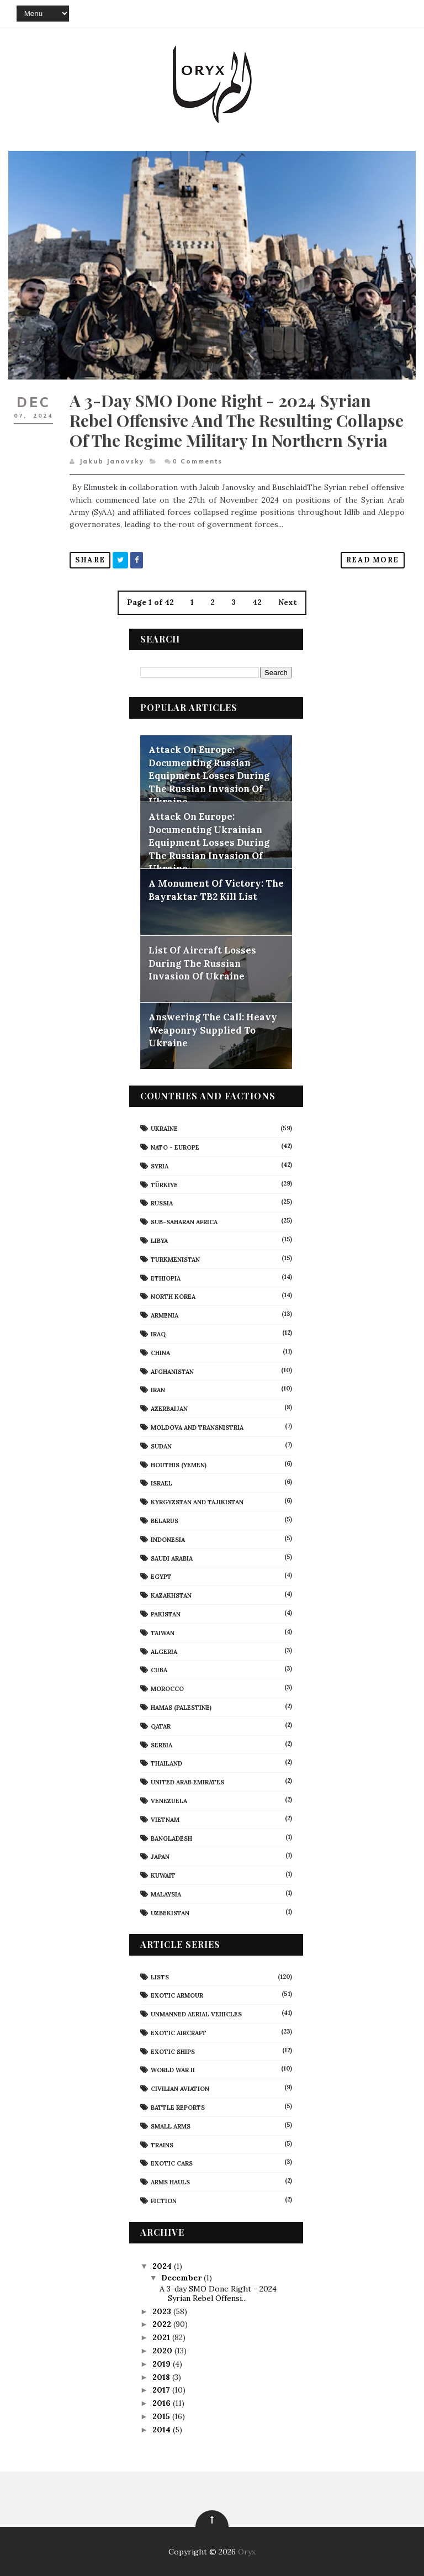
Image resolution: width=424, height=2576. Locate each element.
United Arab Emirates (187, 1782)
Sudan (161, 1446)
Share (90, 559)
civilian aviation (180, 2089)
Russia (162, 1203)
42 (257, 602)
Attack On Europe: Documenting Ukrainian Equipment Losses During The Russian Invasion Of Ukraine (209, 842)
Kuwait (163, 1875)
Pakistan (166, 1614)
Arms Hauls (170, 2182)
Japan (160, 1857)
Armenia (164, 1315)
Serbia (161, 1744)
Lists (160, 1976)
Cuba (159, 1670)
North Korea (173, 1296)
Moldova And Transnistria (197, 1427)
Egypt (161, 1577)
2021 (162, 2337)
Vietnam (165, 1819)
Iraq (158, 1334)
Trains (162, 2144)
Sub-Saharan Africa (184, 1222)
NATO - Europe (175, 1147)
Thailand (166, 1763)
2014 (162, 2429)
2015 (162, 2416)
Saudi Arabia (172, 1558)
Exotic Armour (177, 1995)
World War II (173, 2070)
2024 (163, 2266)
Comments (197, 461)
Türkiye (164, 1184)
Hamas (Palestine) (181, 1707)
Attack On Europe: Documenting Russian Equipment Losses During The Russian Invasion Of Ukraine (209, 776)
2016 (162, 2403)
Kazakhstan (171, 1595)
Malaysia (166, 1894)
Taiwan (162, 1632)
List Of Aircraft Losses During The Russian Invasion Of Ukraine (202, 963)
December (182, 2277)
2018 (162, 2377)
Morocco (167, 1689)
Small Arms (170, 2126)
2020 (163, 2351)
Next (287, 602)
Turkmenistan (175, 1259)
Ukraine (164, 1128)
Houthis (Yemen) (178, 1464)
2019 (162, 2363)
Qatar (161, 1726)
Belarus (164, 1521)
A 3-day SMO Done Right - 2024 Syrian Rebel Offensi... (218, 2293)
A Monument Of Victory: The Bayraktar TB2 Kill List (216, 890)
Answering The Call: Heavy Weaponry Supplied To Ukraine (213, 1030)
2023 (162, 2311)
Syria (159, 1166)
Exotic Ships (173, 2051)
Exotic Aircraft (178, 2033)
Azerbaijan (169, 1409)
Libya (159, 1241)
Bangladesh (171, 1838)
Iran (158, 1390)
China (160, 1352)
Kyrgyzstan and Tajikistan (197, 1502)
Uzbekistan (170, 1912)
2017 (162, 2390)
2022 (162, 2324)
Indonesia (168, 1539)
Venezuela (169, 1801)
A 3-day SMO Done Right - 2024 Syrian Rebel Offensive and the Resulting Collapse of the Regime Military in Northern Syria (237, 420)
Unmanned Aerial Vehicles (196, 2014)
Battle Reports (178, 2107)
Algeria (164, 1651)
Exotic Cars (172, 2163)
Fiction (164, 2201)
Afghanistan (172, 1371)
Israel (161, 1483)
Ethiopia (166, 1278)
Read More (372, 559)
